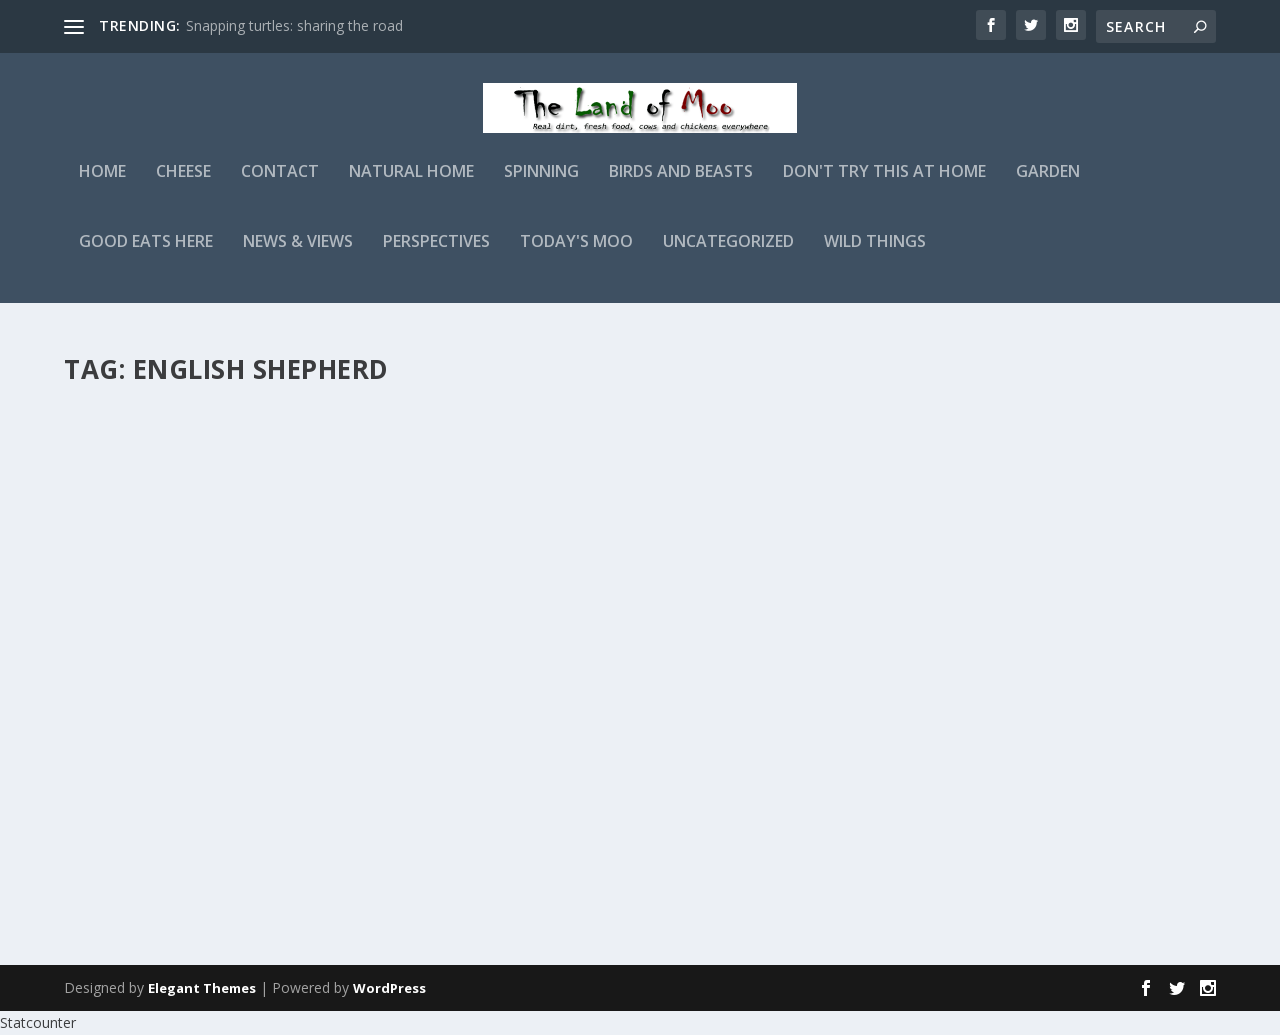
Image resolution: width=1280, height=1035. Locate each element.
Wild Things (875, 256)
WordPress (389, 988)
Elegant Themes (202, 988)
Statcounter (38, 1022)
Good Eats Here (146, 256)
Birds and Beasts (681, 186)
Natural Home (411, 186)
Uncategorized (728, 256)
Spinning (541, 186)
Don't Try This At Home (884, 186)
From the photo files (182, 727)
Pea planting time (168, 428)
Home (102, 186)
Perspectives (436, 256)
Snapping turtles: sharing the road (294, 25)
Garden (1048, 186)
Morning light (592, 428)
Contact (280, 186)
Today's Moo (576, 256)
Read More (136, 633)
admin (119, 459)
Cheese (183, 186)
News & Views (298, 256)
